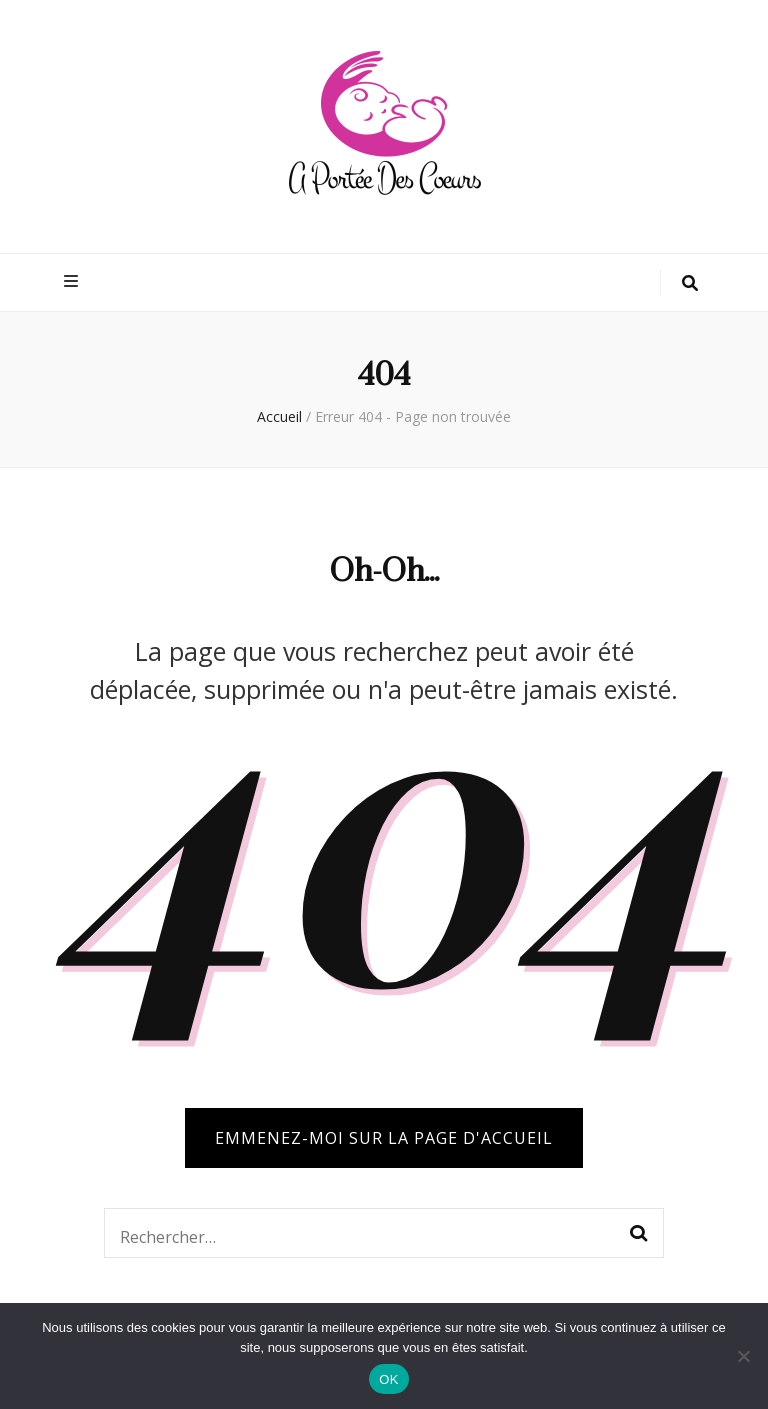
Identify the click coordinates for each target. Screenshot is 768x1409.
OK (388, 1379)
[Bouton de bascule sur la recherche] (690, 283)
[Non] (743, 1356)
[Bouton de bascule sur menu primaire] (73, 281)
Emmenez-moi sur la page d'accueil (384, 1138)
